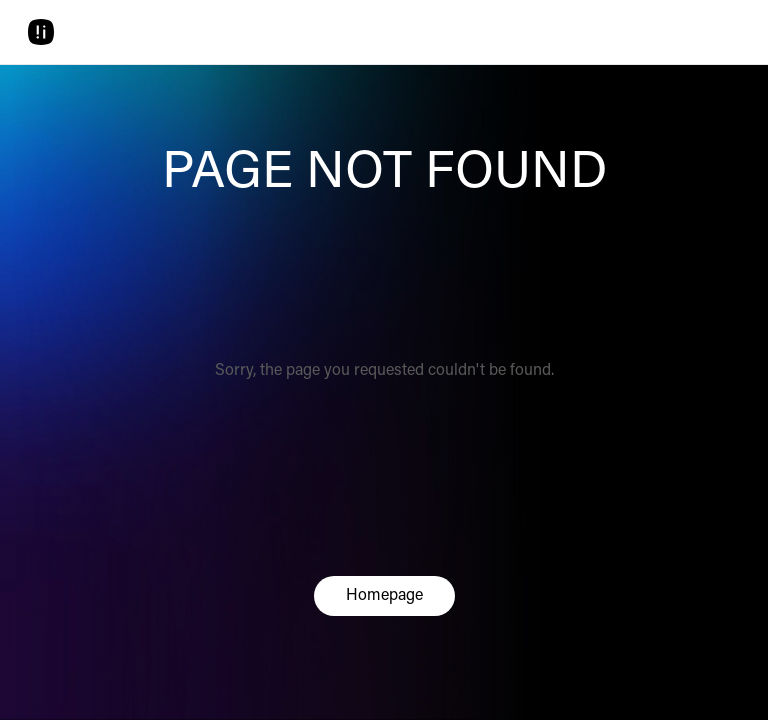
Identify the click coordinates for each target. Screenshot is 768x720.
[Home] (41, 32)
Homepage (384, 596)
